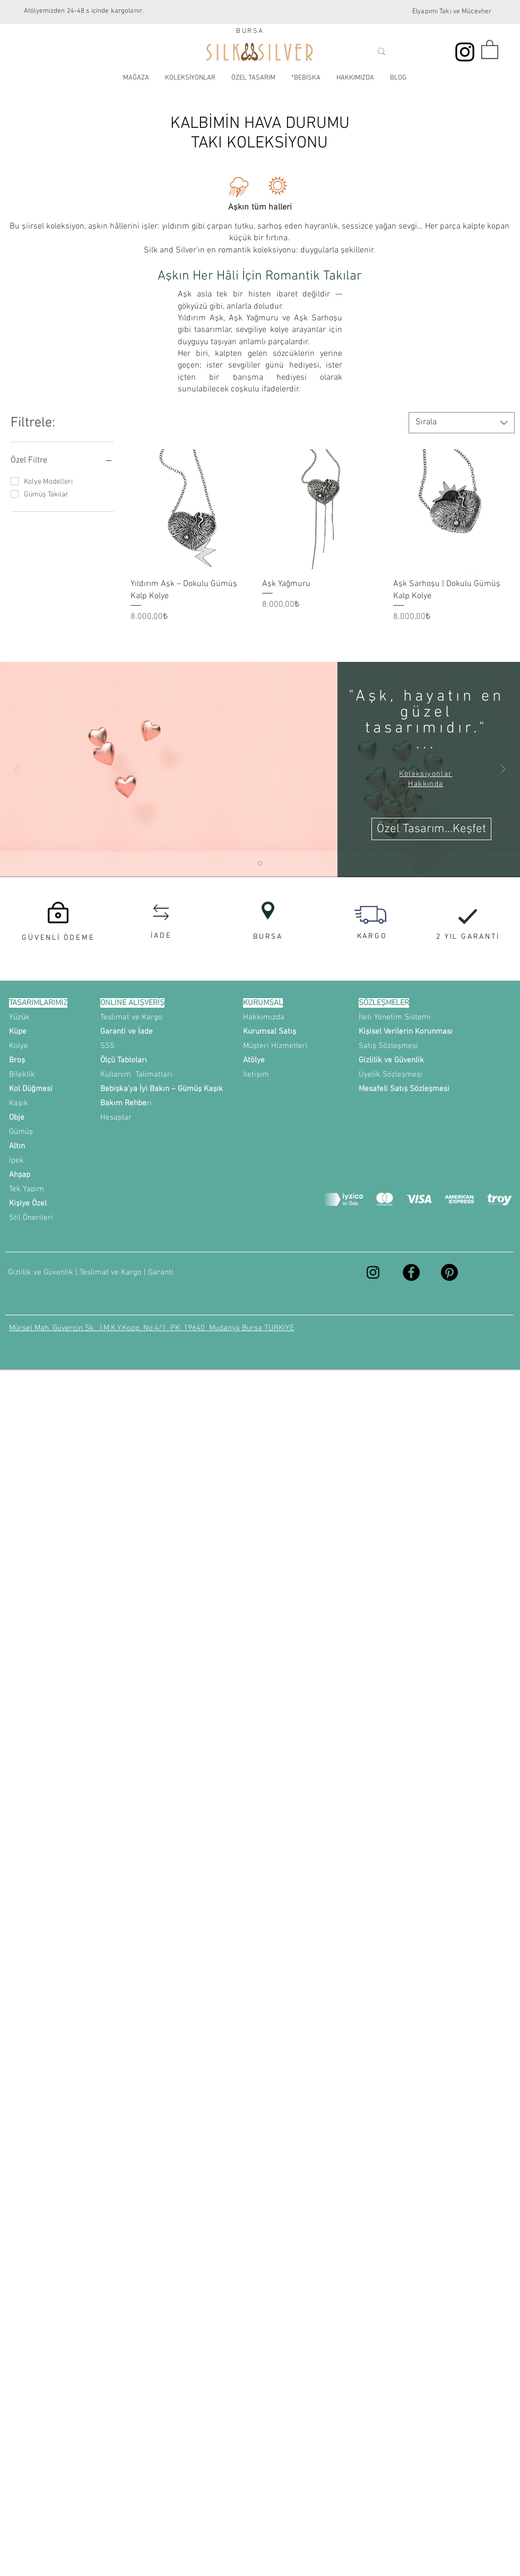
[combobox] (462, 422)
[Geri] (17, 770)
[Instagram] (465, 52)
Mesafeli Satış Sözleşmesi (404, 1089)
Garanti (161, 1272)
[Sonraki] (503, 770)
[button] (489, 49)
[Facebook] (411, 1272)
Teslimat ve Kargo (111, 1272)
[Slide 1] (260, 863)
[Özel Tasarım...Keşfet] (431, 829)
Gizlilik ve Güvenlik (41, 1272)
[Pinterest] (449, 1272)
